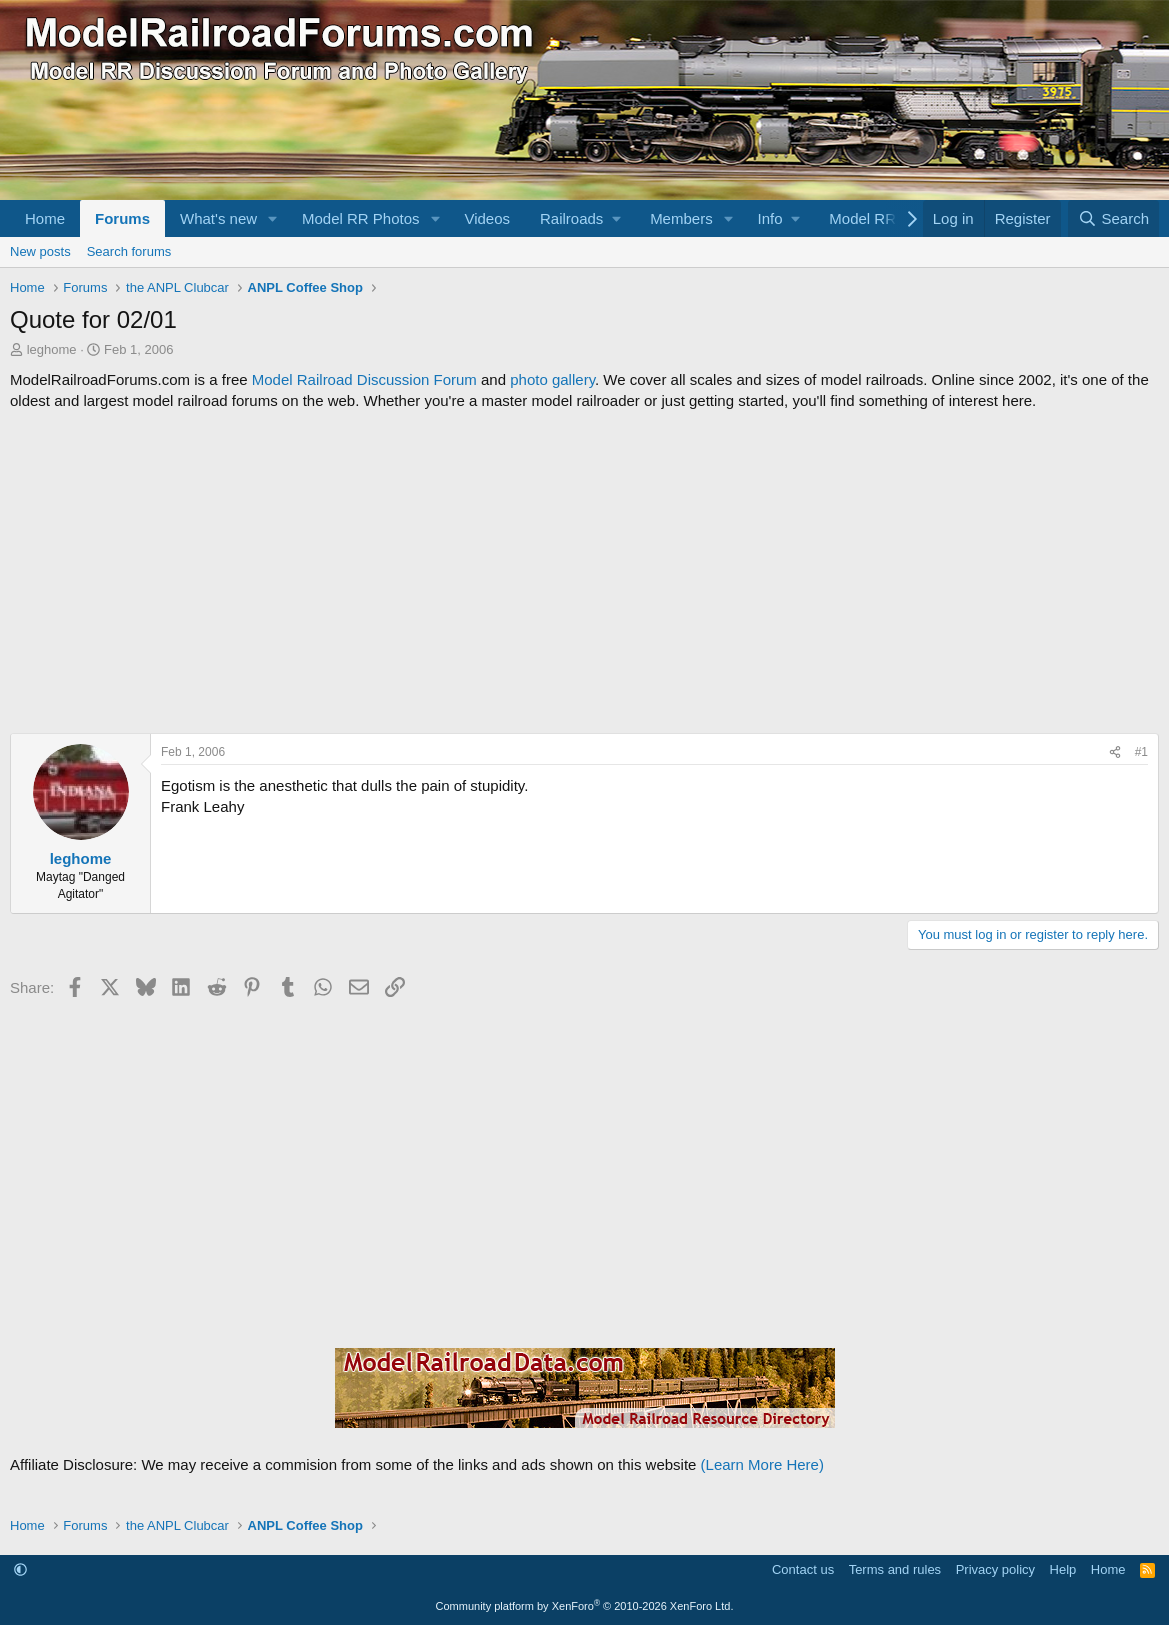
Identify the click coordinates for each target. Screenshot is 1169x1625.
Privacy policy (995, 1569)
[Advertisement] (584, 572)
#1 (1141, 752)
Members (681, 218)
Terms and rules (895, 1569)
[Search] (1113, 218)
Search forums (129, 251)
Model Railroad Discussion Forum (364, 379)
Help (1063, 1569)
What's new (218, 218)
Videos (487, 218)
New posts (40, 251)
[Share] (1115, 752)
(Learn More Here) (762, 1464)
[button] (273, 218)
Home (45, 218)
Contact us (803, 1569)
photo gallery (552, 379)
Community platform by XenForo (585, 1606)
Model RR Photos (361, 218)
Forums (122, 218)
